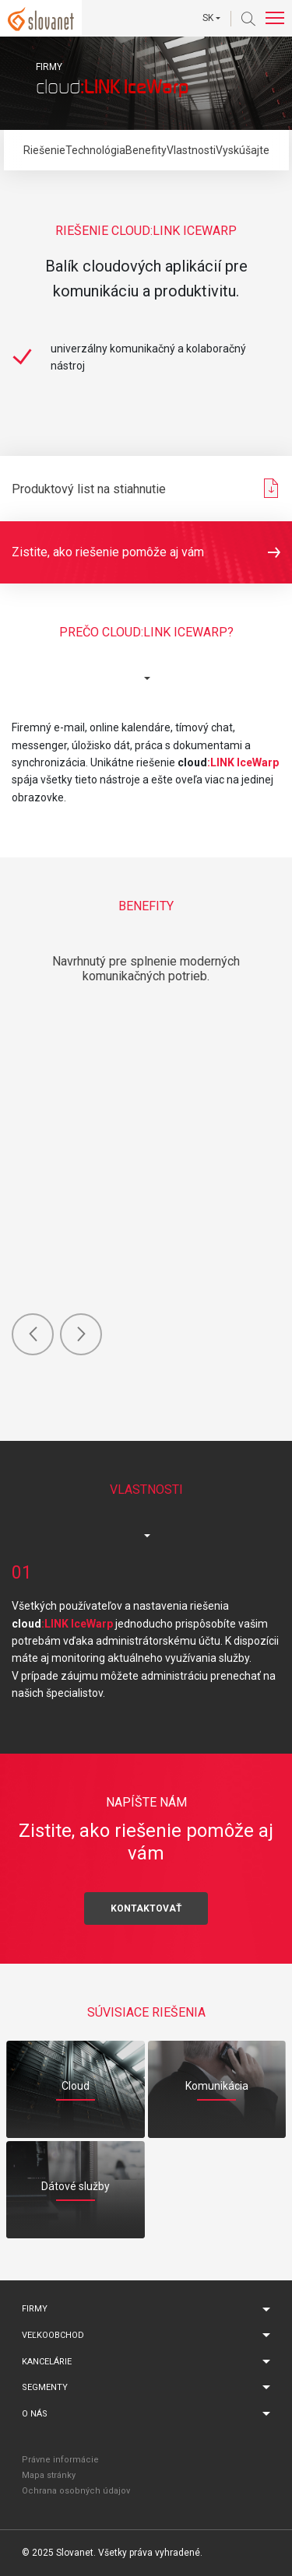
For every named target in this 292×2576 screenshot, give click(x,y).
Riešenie (44, 150)
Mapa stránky (49, 2475)
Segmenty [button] (45, 2387)
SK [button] (207, 17)
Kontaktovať (146, 1908)
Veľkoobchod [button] (53, 2335)
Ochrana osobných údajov (76, 2491)
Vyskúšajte (242, 150)
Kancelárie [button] (47, 2362)
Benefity (146, 150)
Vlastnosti (191, 150)
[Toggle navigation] (275, 18)
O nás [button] (34, 2414)
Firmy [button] (34, 2309)
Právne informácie (60, 2460)
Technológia (95, 150)
